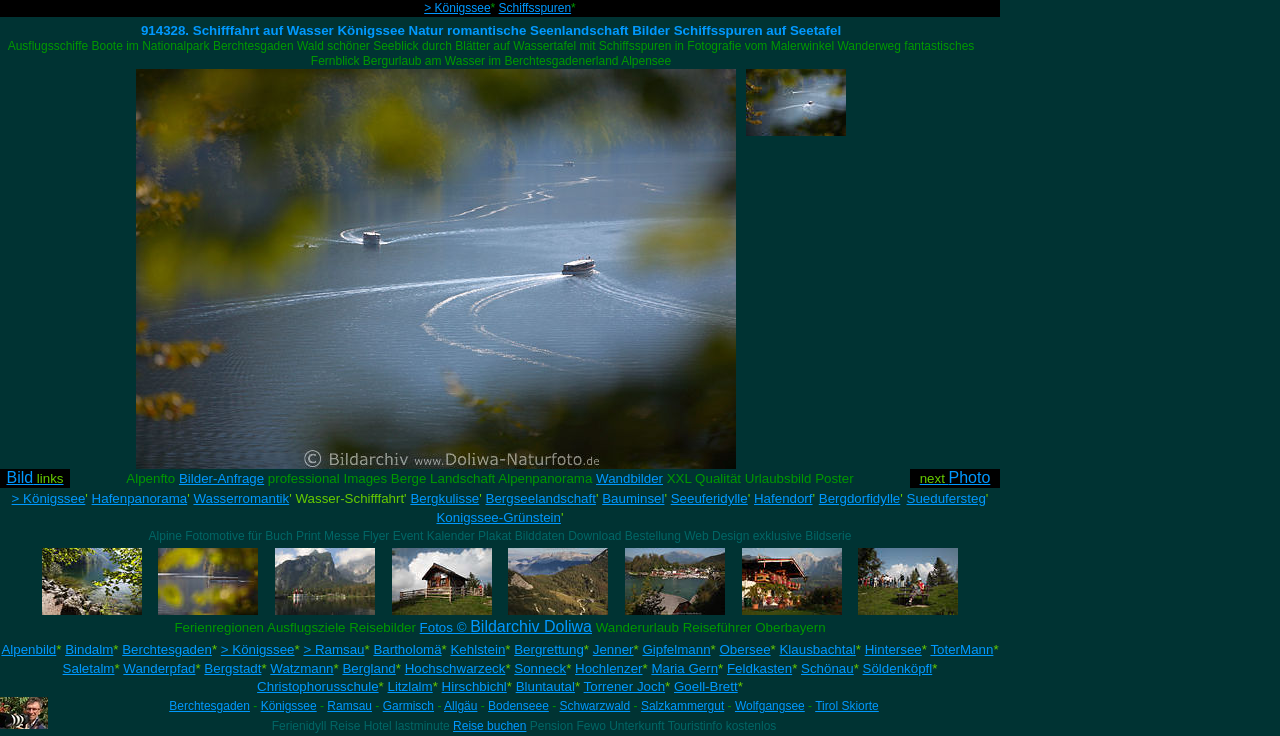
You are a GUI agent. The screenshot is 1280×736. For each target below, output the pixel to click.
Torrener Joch (625, 686)
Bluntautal (545, 686)
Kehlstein (477, 649)
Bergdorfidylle (860, 498)
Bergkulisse (444, 498)
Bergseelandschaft (541, 498)
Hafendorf (783, 498)
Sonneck (540, 668)
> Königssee (457, 8)
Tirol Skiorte (847, 706)
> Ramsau (333, 649)
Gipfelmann (676, 649)
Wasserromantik (241, 498)
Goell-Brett (706, 686)
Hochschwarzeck (455, 668)
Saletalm (89, 668)
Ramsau (349, 706)
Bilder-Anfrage (221, 478)
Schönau (827, 668)
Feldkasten (759, 668)
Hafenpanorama (140, 498)
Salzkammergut (682, 706)
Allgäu (460, 706)
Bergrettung (549, 649)
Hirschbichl (474, 686)
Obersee (744, 649)
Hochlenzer (608, 668)
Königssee (289, 706)
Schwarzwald (595, 706)
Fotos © (506, 627)
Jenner (613, 649)
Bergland (368, 668)
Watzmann (301, 668)
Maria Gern (684, 668)
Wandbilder (629, 478)
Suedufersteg (946, 498)
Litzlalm (410, 686)
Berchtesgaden (167, 649)
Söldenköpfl (898, 668)
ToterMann (961, 649)
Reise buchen (489, 726)
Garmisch (408, 706)
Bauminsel (633, 498)
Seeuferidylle (709, 498)
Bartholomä (407, 649)
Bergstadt (232, 668)
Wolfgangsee (770, 706)
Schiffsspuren (535, 8)
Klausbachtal (817, 649)
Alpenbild (28, 649)
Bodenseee (518, 706)
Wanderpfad (159, 668)
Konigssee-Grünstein (498, 517)
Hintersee (893, 649)
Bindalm (89, 649)
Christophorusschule (318, 686)
